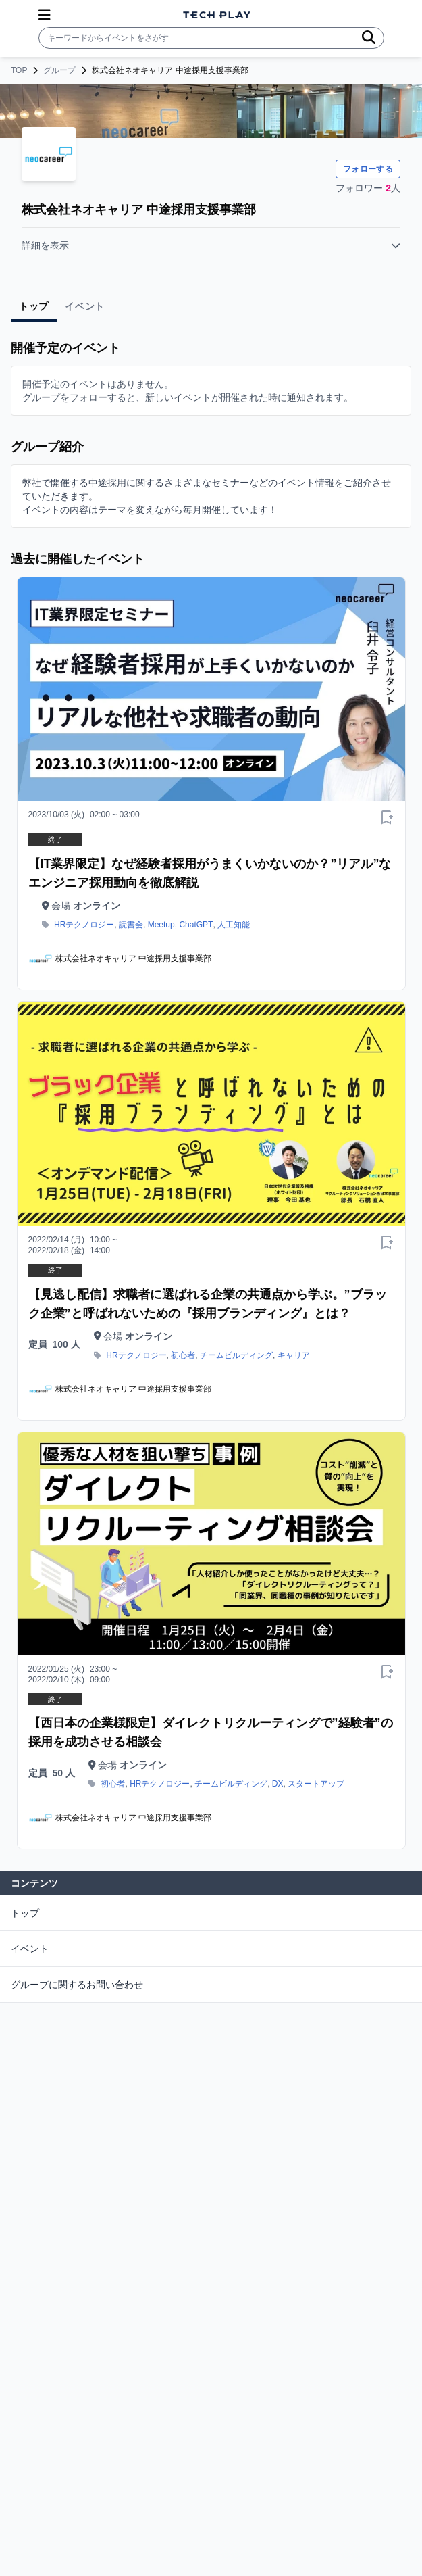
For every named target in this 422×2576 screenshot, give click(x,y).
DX (278, 1784)
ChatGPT (196, 924)
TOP (19, 70)
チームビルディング (236, 1355)
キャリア (294, 1355)
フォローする (368, 169)
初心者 (183, 1355)
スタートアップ (316, 1784)
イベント (30, 1948)
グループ (59, 70)
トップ (25, 1912)
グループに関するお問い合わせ (77, 1984)
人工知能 (233, 924)
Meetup (161, 924)
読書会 (131, 924)
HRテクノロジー (84, 924)
